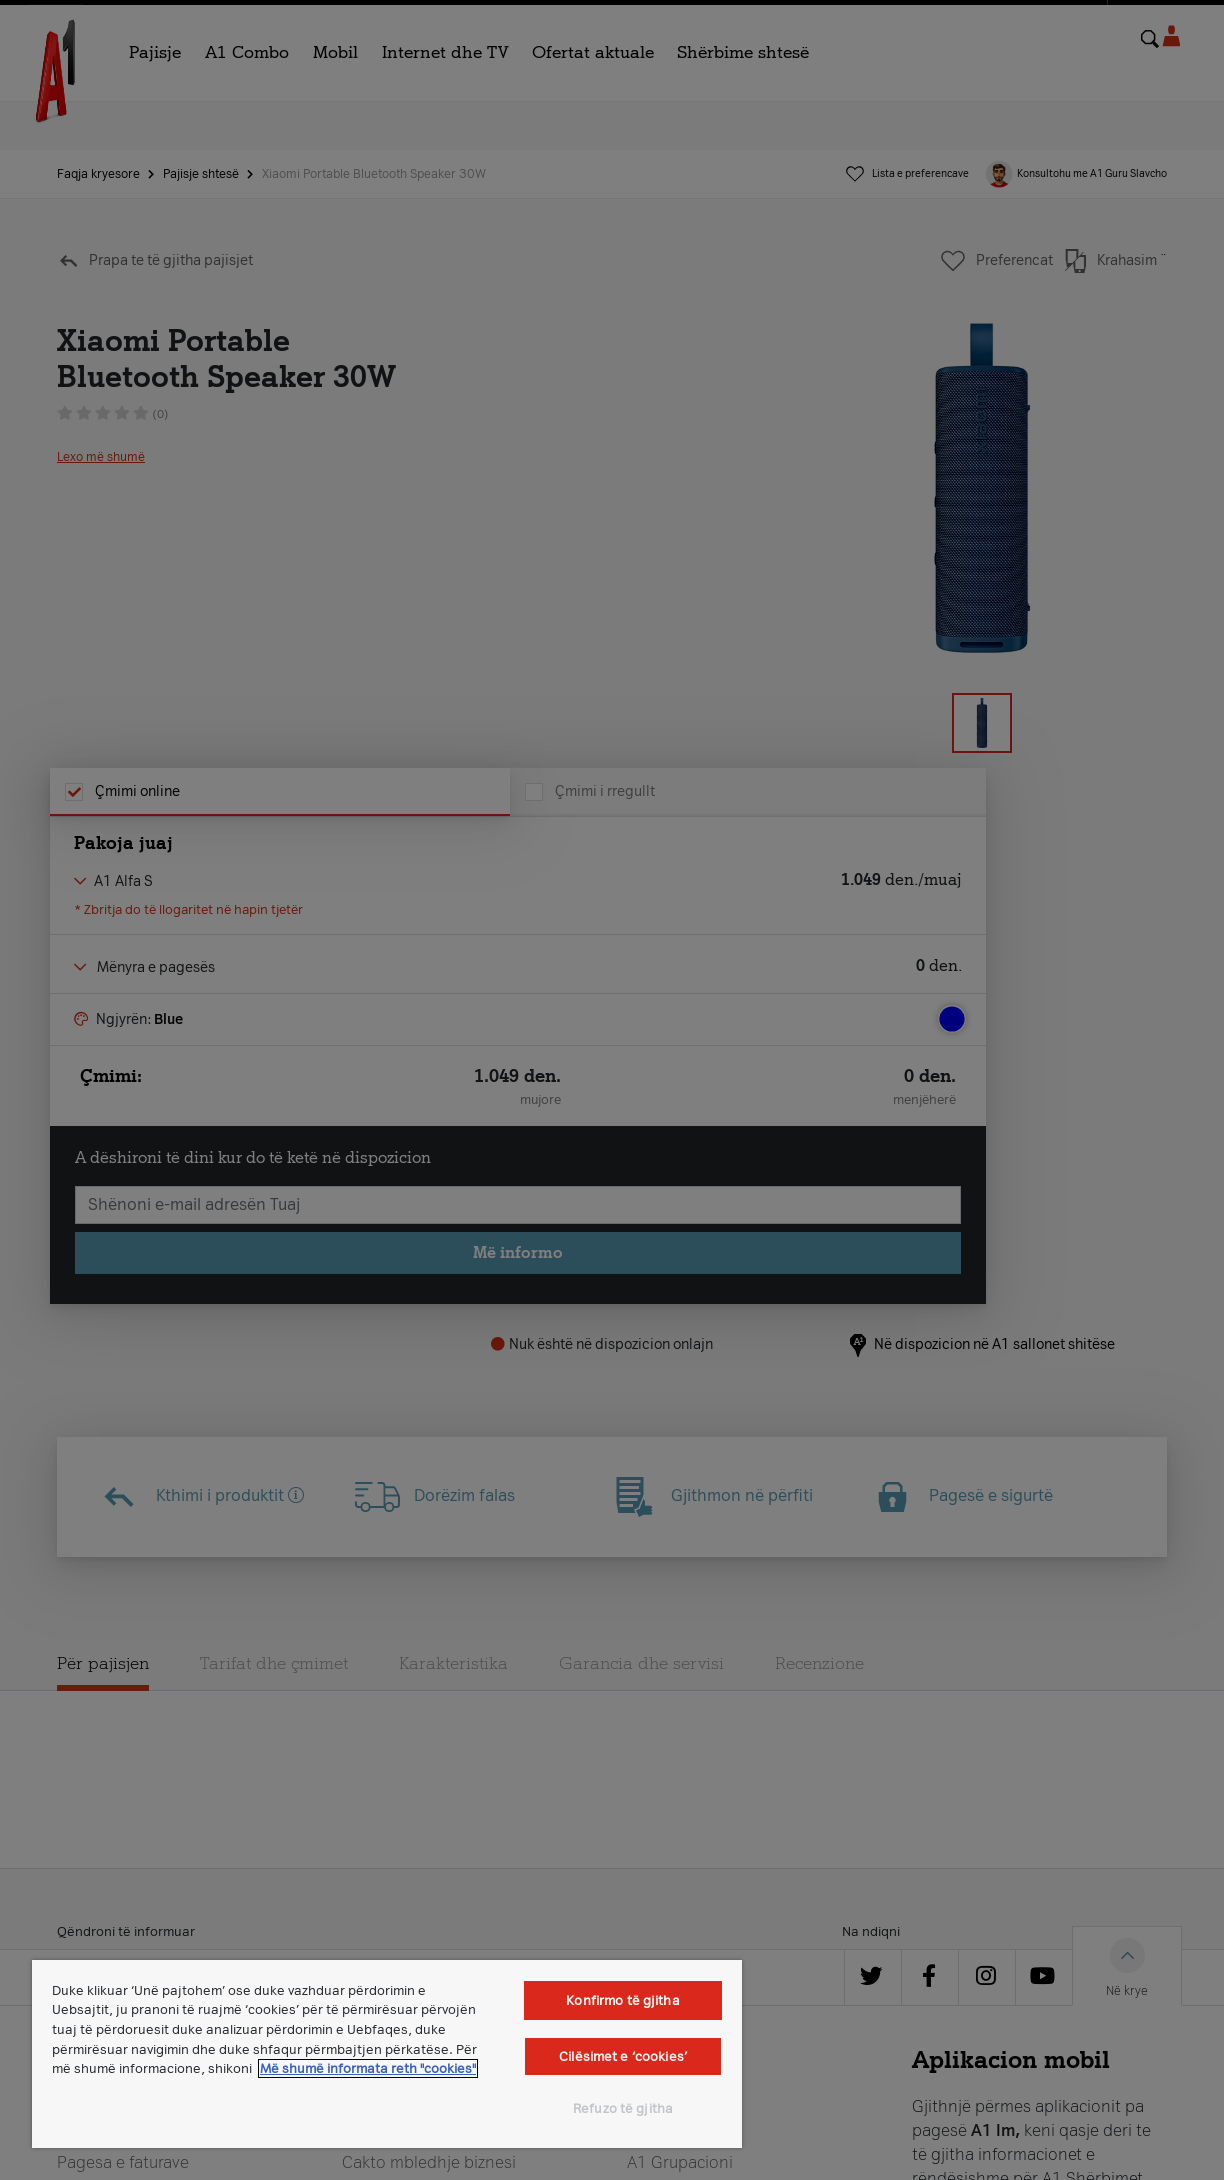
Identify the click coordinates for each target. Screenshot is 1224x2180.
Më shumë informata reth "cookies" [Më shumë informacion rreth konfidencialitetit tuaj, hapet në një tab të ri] (368, 2068)
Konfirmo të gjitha (622, 2000)
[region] (387, 2054)
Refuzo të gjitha (623, 2108)
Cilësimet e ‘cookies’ (623, 2056)
